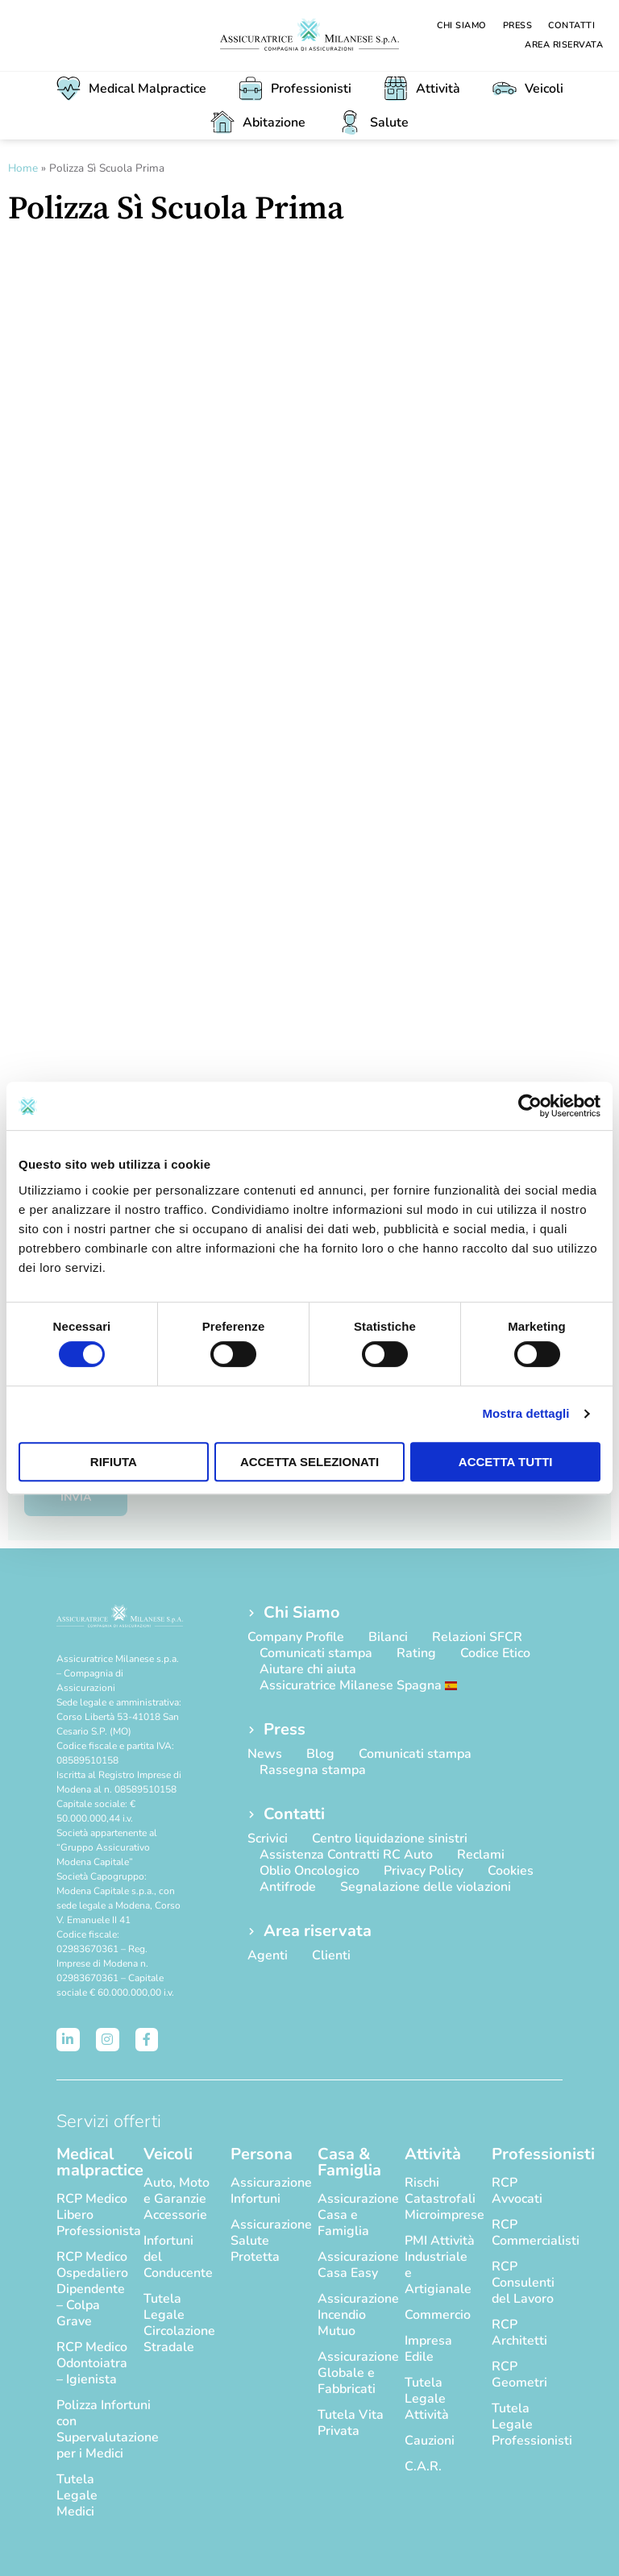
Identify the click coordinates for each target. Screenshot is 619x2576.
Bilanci (388, 1637)
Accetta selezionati (309, 1462)
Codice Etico (495, 1653)
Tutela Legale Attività (427, 2398)
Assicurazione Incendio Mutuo (353, 2315)
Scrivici (267, 1838)
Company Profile (295, 1637)
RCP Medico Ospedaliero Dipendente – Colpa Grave (91, 2289)
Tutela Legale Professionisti (527, 2424)
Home (23, 168)
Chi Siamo (462, 25)
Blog (320, 1754)
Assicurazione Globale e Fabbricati (353, 2373)
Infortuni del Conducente (178, 2257)
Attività (422, 89)
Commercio (438, 2315)
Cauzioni (430, 2441)
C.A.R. (423, 2466)
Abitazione (257, 122)
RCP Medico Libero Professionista (91, 2215)
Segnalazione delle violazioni (425, 1887)
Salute (373, 122)
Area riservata (564, 45)
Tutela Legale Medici (77, 2495)
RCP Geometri (519, 2374)
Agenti (267, 1955)
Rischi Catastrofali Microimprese (440, 2199)
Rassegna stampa (313, 1770)
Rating (416, 1653)
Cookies (511, 1871)
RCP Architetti (519, 2332)
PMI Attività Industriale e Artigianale (440, 2265)
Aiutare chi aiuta (308, 1669)
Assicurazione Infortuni (266, 2191)
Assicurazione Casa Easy (353, 2265)
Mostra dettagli (525, 1413)
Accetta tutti (506, 1462)
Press (518, 25)
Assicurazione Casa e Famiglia (353, 2215)
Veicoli (527, 89)
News (264, 1754)
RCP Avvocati (517, 2191)
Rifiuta (113, 1462)
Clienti (331, 1955)
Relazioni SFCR (477, 1637)
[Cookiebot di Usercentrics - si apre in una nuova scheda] (529, 1106)
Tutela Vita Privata (351, 2423)
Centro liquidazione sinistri (389, 1838)
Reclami (481, 1855)
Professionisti (295, 89)
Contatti (571, 25)
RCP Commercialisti (527, 2233)
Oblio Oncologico (309, 1871)
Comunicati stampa (316, 1653)
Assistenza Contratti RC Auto (346, 1855)
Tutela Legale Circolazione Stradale (178, 2323)
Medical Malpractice (131, 89)
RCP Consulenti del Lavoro (523, 2282)
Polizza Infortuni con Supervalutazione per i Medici (91, 2429)
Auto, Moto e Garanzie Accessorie (176, 2199)
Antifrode (288, 1887)
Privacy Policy (423, 1871)
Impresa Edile (428, 2349)
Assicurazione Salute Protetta (266, 2241)
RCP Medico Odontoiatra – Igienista (91, 2363)
